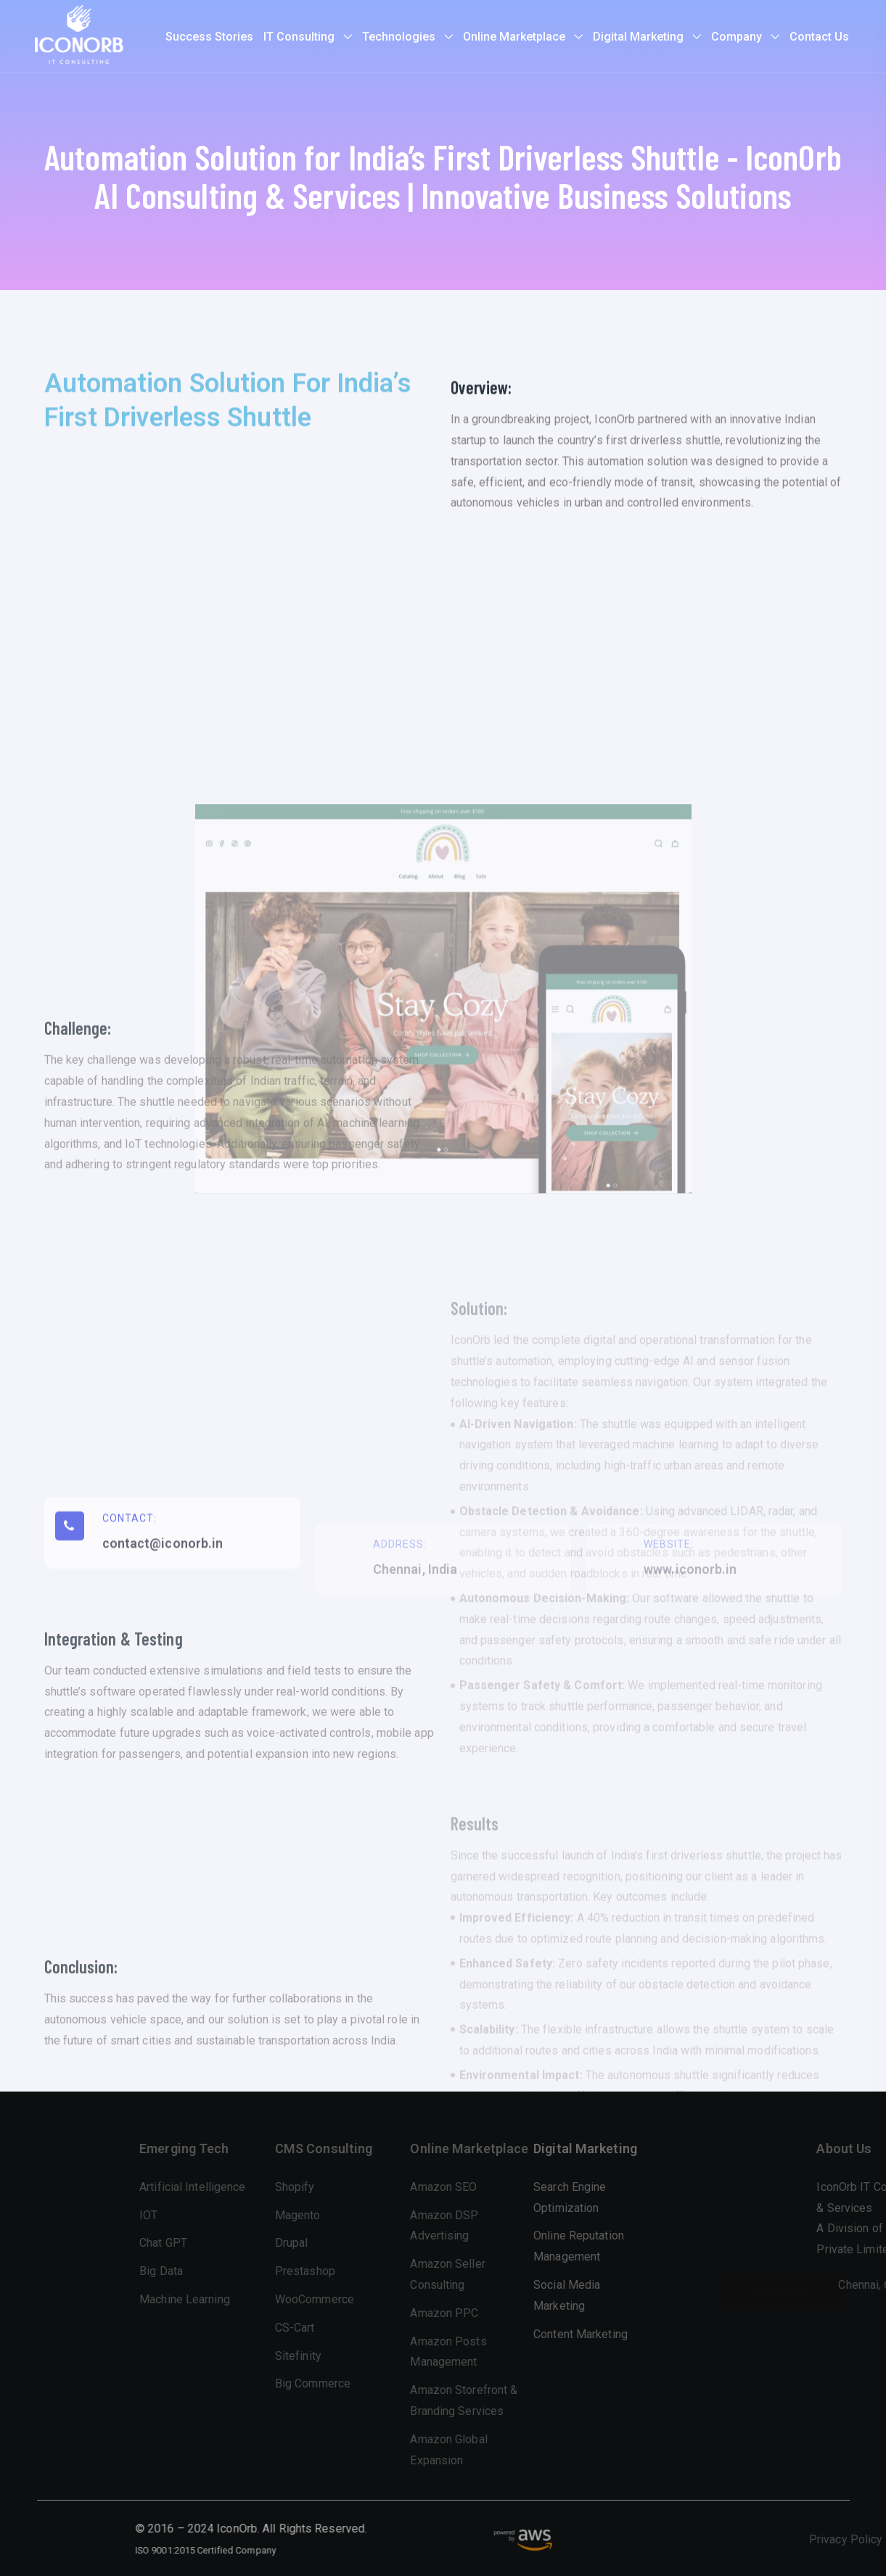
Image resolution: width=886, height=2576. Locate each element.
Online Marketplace (514, 37)
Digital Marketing (638, 37)
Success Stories (209, 37)
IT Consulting (299, 37)
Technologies (398, 37)
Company (736, 37)
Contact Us (819, 37)
